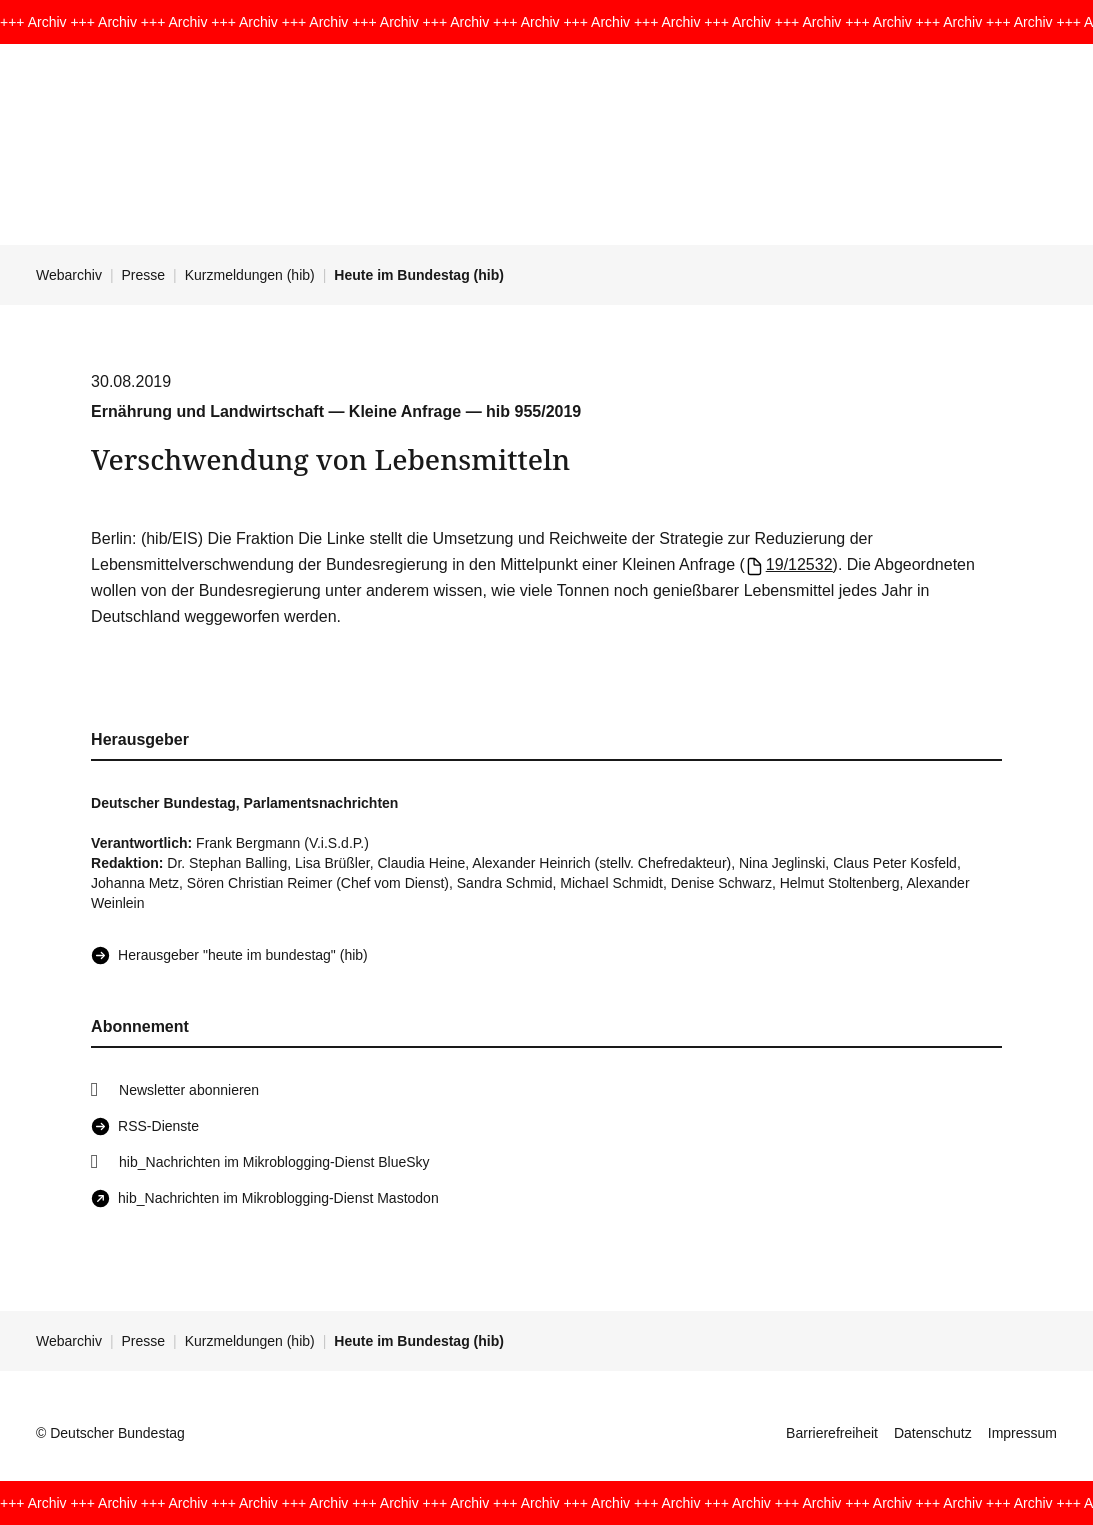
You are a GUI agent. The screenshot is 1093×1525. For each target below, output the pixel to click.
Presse (144, 275)
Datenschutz (933, 1433)
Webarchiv (69, 275)
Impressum (1022, 1433)
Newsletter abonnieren (189, 1090)
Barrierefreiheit (832, 1433)
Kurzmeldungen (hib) (250, 275)
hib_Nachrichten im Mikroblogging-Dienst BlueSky (274, 1162)
